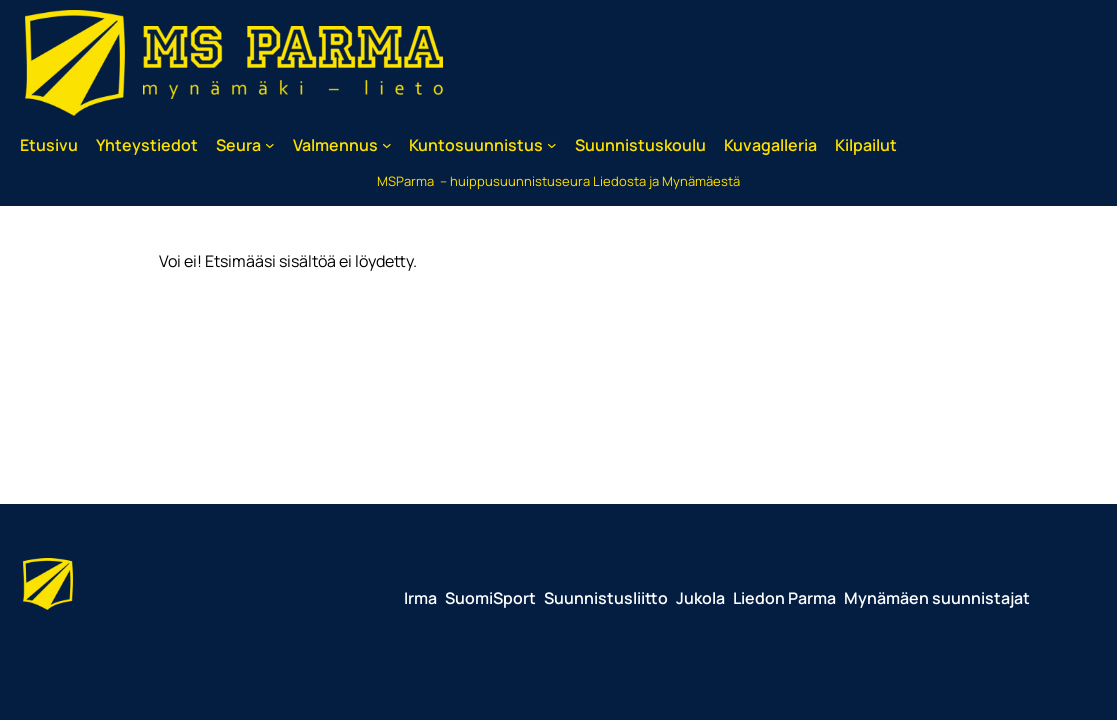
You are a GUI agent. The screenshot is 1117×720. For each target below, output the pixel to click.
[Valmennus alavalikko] (387, 145)
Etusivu (49, 145)
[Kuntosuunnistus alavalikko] (552, 145)
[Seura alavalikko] (270, 145)
